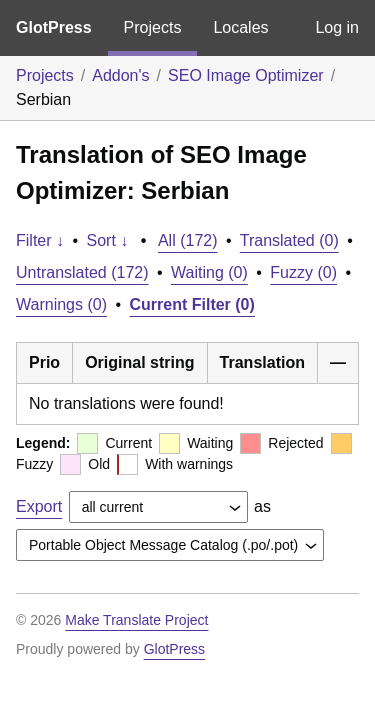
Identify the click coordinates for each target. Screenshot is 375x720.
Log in (337, 27)
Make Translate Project (136, 620)
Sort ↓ (108, 240)
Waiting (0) (209, 272)
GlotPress (54, 27)
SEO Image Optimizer (246, 75)
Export (39, 506)
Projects (153, 27)
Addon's (120, 75)
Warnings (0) (61, 304)
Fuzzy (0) (303, 272)
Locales (240, 27)
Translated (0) (289, 240)
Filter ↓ (40, 240)
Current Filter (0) (192, 304)
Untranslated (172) (82, 272)
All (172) (188, 240)
